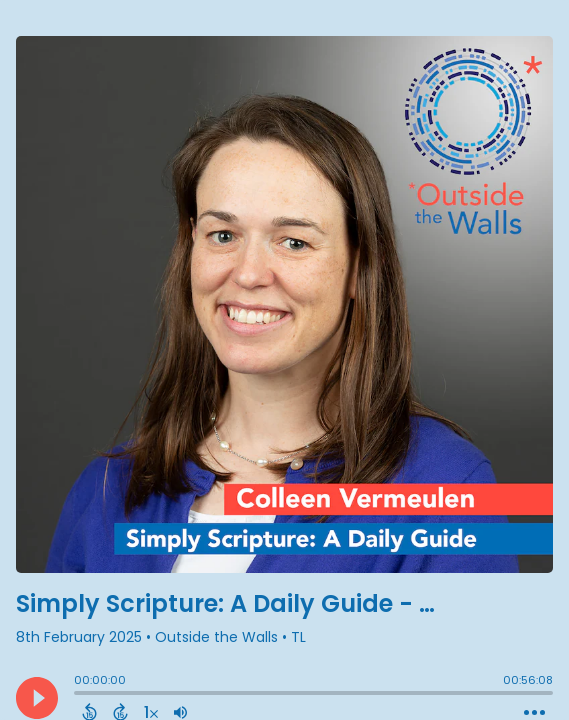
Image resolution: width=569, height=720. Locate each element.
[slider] (79, 695)
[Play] (37, 698)
